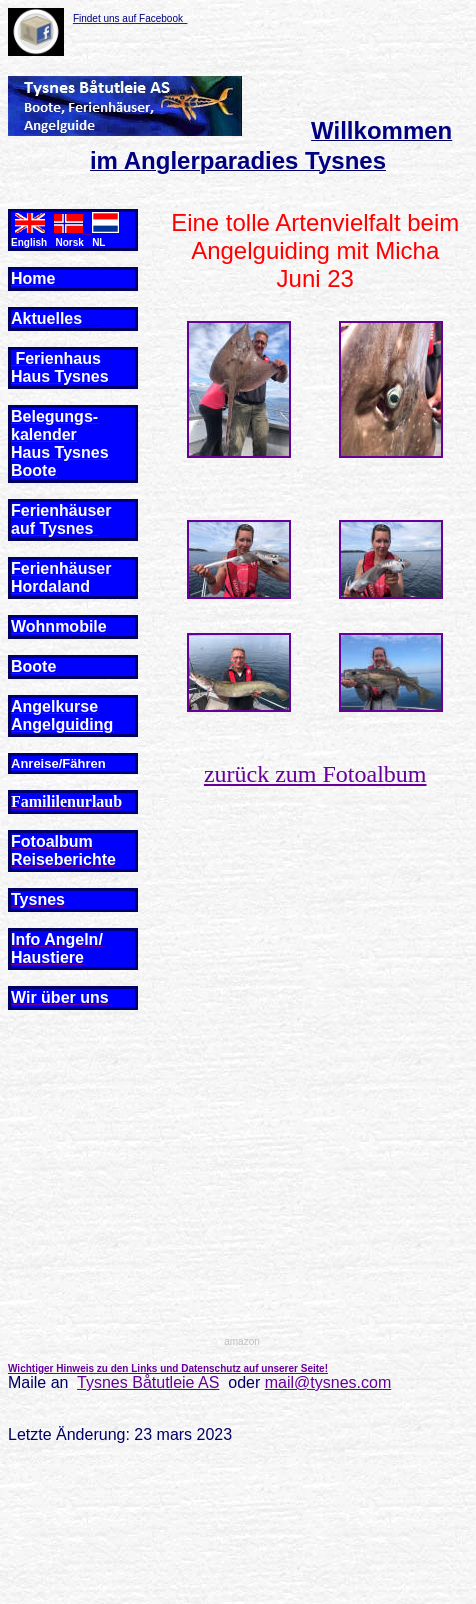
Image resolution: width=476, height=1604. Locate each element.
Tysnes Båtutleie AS (148, 1382)
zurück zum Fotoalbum (315, 774)
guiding (84, 724)
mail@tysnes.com (328, 1382)
